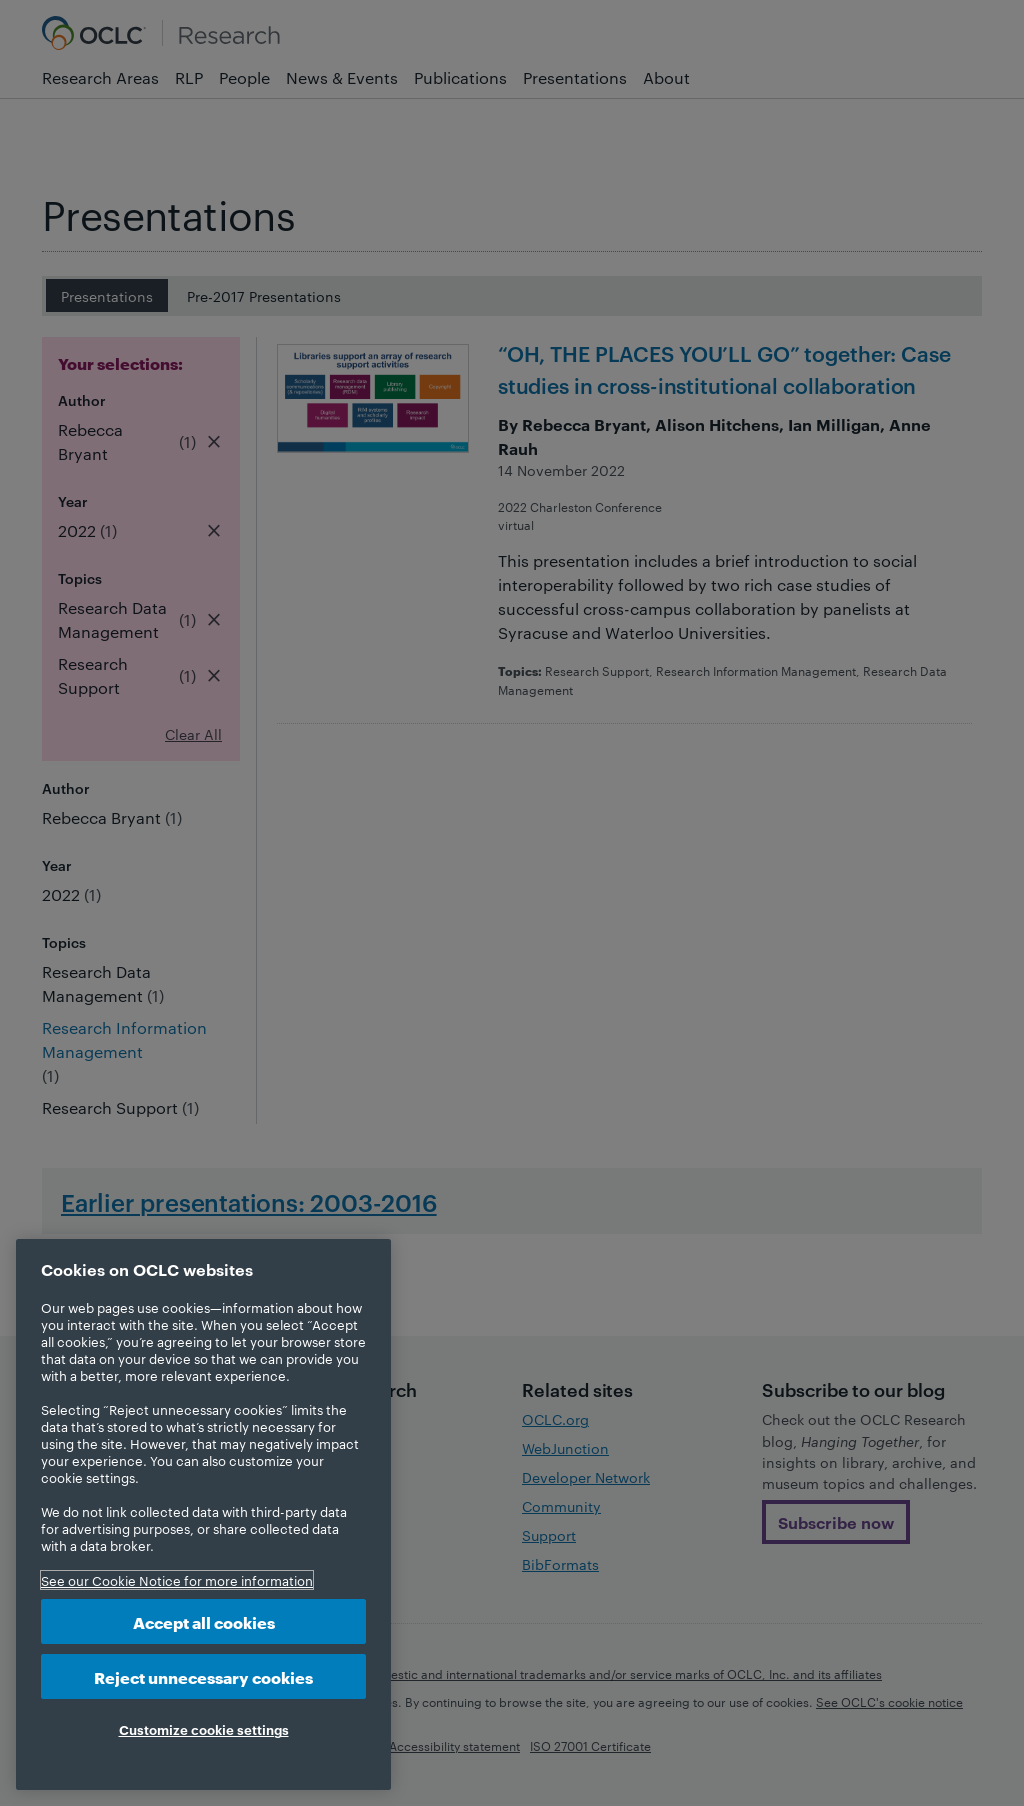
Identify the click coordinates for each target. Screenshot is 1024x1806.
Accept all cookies (204, 1621)
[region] (203, 1514)
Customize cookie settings (204, 1729)
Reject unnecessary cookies (203, 1676)
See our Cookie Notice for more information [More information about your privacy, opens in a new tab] (177, 1580)
